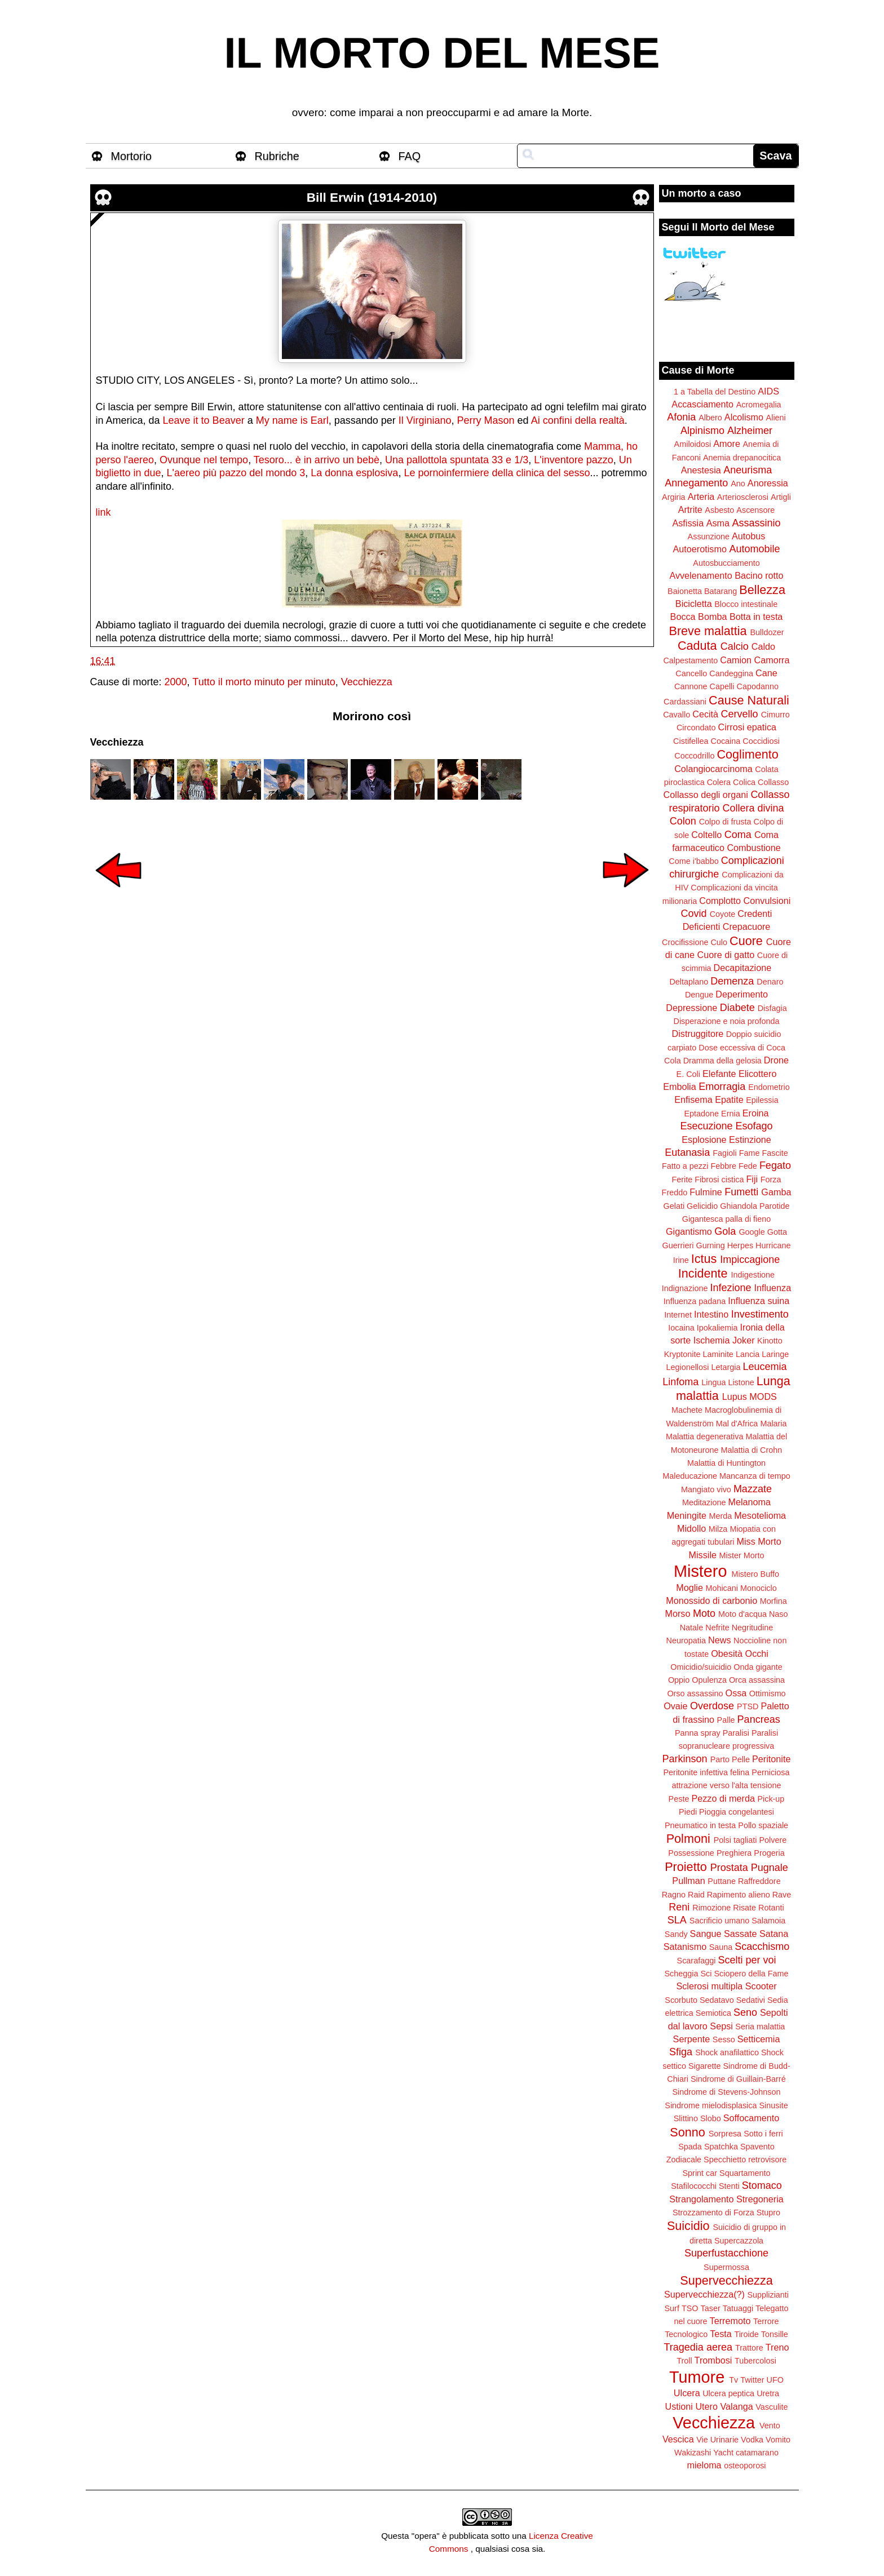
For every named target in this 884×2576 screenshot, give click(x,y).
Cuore (746, 941)
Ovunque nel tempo (204, 459)
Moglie (689, 1587)
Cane (766, 673)
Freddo (675, 1192)
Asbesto (719, 510)
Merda (720, 1515)
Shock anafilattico (727, 2052)
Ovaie (675, 1706)
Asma (718, 523)
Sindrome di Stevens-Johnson (727, 2091)
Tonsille (774, 2334)
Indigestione (753, 1274)
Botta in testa (756, 616)
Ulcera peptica (728, 2393)
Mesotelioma (760, 1515)
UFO (775, 2379)
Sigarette (704, 2065)
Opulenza (709, 1679)
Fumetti (741, 1192)
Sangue (706, 1933)
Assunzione (709, 536)
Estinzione (750, 1139)
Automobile (754, 549)
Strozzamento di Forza (713, 2212)
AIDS (768, 391)
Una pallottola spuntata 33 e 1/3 (456, 459)
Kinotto (770, 1340)
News (719, 1640)
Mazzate (752, 1489)
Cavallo (676, 714)
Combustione (753, 848)
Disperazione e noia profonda (726, 1021)
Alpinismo (702, 430)
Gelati (673, 1206)
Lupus (734, 1396)
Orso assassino (695, 1693)
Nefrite (717, 1627)
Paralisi (736, 1732)
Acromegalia (758, 404)
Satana (773, 1933)
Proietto (685, 1867)
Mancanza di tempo (754, 1475)
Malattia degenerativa (705, 1436)
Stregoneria (760, 2199)
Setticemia (758, 2039)
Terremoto (730, 2321)
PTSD (747, 1706)
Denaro (770, 981)
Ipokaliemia (717, 1327)
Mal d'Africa (737, 1423)
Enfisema (693, 1099)
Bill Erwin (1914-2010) (372, 197)
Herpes (740, 1245)
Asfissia (688, 523)
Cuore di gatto (726, 955)
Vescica (678, 2439)
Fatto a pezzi (685, 1165)
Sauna (721, 1947)
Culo (718, 942)
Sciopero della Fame (751, 1973)
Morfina (773, 1601)
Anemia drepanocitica (742, 457)
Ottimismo (767, 1693)
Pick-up (770, 1798)
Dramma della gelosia (722, 1060)
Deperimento (741, 994)
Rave (782, 1894)
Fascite (775, 1153)
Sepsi (721, 2026)
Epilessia (762, 1100)
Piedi (688, 1811)
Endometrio (769, 1087)
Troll (684, 2360)
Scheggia (682, 1973)
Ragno (674, 1894)
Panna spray (698, 1732)
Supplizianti (768, 2294)
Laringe (775, 1354)
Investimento (760, 1314)
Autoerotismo (700, 549)
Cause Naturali (749, 700)
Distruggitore (698, 1033)
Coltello (706, 835)
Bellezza (762, 590)
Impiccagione (750, 1259)
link (103, 512)
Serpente (691, 2039)
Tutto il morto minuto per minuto (263, 682)
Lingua (713, 1382)
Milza (718, 1528)
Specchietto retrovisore (745, 2159)
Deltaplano (688, 981)
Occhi (756, 1653)
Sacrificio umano (719, 1920)
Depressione (691, 1008)
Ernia (730, 1113)
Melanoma (749, 1502)
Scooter (761, 1986)
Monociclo (758, 1588)
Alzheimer (749, 430)
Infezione (730, 1287)
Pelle (741, 1759)
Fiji (752, 1179)
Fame (749, 1153)
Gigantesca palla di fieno (726, 1218)
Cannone (690, 686)
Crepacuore (747, 926)
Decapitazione (743, 968)
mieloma (704, 2465)
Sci (706, 1973)
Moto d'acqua (742, 1614)
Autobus (748, 536)
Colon (683, 821)
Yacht (723, 2452)
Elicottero (757, 1073)
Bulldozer (767, 632)
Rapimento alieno (738, 1894)
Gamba (776, 1192)
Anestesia (701, 470)
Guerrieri (678, 1245)
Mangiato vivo (706, 1489)
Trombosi (713, 2360)
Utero (706, 2406)
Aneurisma (747, 470)
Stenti (729, 2186)
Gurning (710, 1245)
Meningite (686, 1515)
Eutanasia (687, 1152)
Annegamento (696, 483)
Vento (769, 2425)
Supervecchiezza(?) (704, 2294)
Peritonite (771, 1759)
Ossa (736, 1693)
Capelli (722, 686)
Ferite (682, 1179)
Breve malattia (707, 631)
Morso (677, 1613)
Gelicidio (702, 1206)
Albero (710, 417)
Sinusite (773, 2105)
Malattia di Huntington (726, 1462)
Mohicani (721, 1588)
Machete (686, 1410)
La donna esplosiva (354, 472)
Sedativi (750, 2000)
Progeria (769, 1852)
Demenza (732, 981)
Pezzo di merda (722, 1798)
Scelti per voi (747, 1960)
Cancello (691, 673)
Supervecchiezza (726, 2280)
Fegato (775, 1165)
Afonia (681, 417)
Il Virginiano (425, 420)
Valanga (737, 2406)
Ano (738, 483)
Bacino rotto (759, 575)
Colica (744, 782)
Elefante (719, 1073)
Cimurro (775, 714)
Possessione (691, 1852)
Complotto (720, 900)
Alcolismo (743, 417)
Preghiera (734, 1852)
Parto (720, 1759)
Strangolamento (701, 2199)
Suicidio (688, 2226)
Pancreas (758, 1719)
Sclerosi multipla (709, 1986)
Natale (692, 1627)
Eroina (755, 1113)
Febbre (723, 1165)
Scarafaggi (696, 1960)
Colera (719, 782)
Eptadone (701, 1113)
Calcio (735, 646)
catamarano (757, 2452)
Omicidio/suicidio (700, 1666)
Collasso (773, 782)
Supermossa (726, 2267)
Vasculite (771, 2406)
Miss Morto (759, 1541)
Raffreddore (759, 1881)
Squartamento (744, 2173)
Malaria (773, 1423)
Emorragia (722, 1086)
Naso (778, 1614)
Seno (745, 2012)
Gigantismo (689, 1231)
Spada (690, 2146)
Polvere (773, 1840)
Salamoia (768, 1920)
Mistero (700, 1571)
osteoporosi (745, 2465)
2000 (176, 682)
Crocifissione (685, 942)
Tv (733, 2379)
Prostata (729, 1867)
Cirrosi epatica (747, 727)
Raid (696, 1894)
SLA (677, 1920)
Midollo (691, 1528)
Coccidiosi (761, 741)
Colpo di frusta (725, 821)
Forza (771, 1179)
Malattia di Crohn (752, 1450)
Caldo (763, 646)
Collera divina (753, 808)
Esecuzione (706, 1126)
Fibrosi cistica (719, 1179)
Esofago (754, 1126)
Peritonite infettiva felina (707, 1772)
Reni (679, 1907)
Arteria (701, 496)
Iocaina (681, 1327)
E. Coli (688, 1074)
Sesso (724, 2039)
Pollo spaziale (763, 1825)
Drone (776, 1060)
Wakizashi (692, 2452)
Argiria (674, 497)
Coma (738, 834)
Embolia (679, 1086)
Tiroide (746, 2334)
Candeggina (731, 673)
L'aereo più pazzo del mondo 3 (236, 472)
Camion (736, 660)
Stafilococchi (694, 2186)
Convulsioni (767, 900)
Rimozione (711, 1907)
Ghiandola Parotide (754, 1206)
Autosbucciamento (726, 562)
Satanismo (685, 1946)
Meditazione (704, 1502)
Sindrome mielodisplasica (711, 2105)
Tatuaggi (738, 2308)
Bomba (712, 616)
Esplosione (704, 1139)
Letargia (725, 1367)
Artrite (690, 509)
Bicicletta (693, 603)
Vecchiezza (366, 682)
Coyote (723, 914)
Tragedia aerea (698, 2347)
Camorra (772, 660)
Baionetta (685, 591)
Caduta (697, 646)
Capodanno (758, 686)
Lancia (747, 1354)
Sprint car (700, 2173)
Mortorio (131, 156)
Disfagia (772, 1008)
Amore (726, 443)
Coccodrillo (694, 755)
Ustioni (678, 2406)
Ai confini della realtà (578, 420)
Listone (741, 1382)
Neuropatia (686, 1640)
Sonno (687, 2132)
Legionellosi (687, 1367)
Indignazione (685, 1288)
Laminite (717, 1354)
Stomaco (762, 2185)
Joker (743, 1340)
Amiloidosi (692, 444)
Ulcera (687, 2393)
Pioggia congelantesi (736, 1811)
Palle (726, 1719)
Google (751, 1231)
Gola (725, 1231)
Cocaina (725, 741)
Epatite (729, 1099)
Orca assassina (757, 1679)
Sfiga (680, 2052)
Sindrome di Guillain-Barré (738, 2078)
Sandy (676, 1934)
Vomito (778, 2439)
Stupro (768, 2212)
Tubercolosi (755, 2360)
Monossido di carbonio (711, 1600)
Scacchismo (762, 1946)
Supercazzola (738, 2240)
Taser (710, 2308)
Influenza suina (758, 1301)
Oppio (678, 1679)
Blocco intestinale (745, 604)
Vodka (752, 2439)
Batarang (720, 591)
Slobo (710, 2118)
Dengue (699, 994)
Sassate (740, 1933)
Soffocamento (751, 2118)
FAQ (410, 156)
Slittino (686, 2118)
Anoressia (768, 483)
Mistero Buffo (755, 1574)
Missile (703, 1555)
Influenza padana (695, 1301)
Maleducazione (689, 1475)
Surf (671, 2308)
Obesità (726, 1653)
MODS (763, 1396)
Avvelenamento (700, 575)
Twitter (752, 2379)
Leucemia (764, 1366)
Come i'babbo (693, 861)
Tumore (696, 2377)
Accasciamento (702, 404)
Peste (679, 1798)
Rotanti (771, 1907)
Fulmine (705, 1192)
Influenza (773, 1288)
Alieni (776, 417)
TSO (690, 2308)
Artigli (781, 497)
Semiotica (713, 2013)
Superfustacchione (726, 2253)
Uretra (768, 2393)
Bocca (683, 616)
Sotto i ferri (763, 2133)
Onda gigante (757, 1666)
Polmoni (688, 1839)
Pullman (688, 1881)
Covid (694, 913)
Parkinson (685, 1758)
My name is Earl (292, 420)
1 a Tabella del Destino (714, 391)
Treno (777, 2347)
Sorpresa (725, 2133)
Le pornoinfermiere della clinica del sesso (497, 472)
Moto (704, 1613)
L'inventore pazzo (573, 459)
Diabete (737, 1007)
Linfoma (680, 1381)
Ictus (704, 1259)
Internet (678, 1314)
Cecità (705, 714)
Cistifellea (690, 741)
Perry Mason (486, 420)
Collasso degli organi (706, 795)
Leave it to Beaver (204, 420)
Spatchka (721, 2146)
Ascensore (755, 510)
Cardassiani (685, 701)
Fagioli (724, 1153)
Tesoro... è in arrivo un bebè (316, 459)
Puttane (722, 1881)
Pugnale (769, 1867)
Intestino (711, 1314)
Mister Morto (741, 1555)
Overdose (712, 1706)
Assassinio (756, 523)
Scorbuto (681, 2000)
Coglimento (747, 754)
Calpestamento (690, 660)
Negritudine (753, 1627)
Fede (748, 1165)
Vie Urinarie (717, 2439)
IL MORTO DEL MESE (442, 53)
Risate (744, 1907)
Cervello (739, 714)
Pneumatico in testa (700, 1825)
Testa (721, 2334)
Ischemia (711, 1340)
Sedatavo (717, 2000)
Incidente (703, 1273)
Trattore (749, 2347)
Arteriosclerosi (742, 497)
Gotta (777, 1231)
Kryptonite (682, 1354)
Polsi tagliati (735, 1840)
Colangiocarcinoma (713, 769)
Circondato (696, 727)
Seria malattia (760, 2026)
